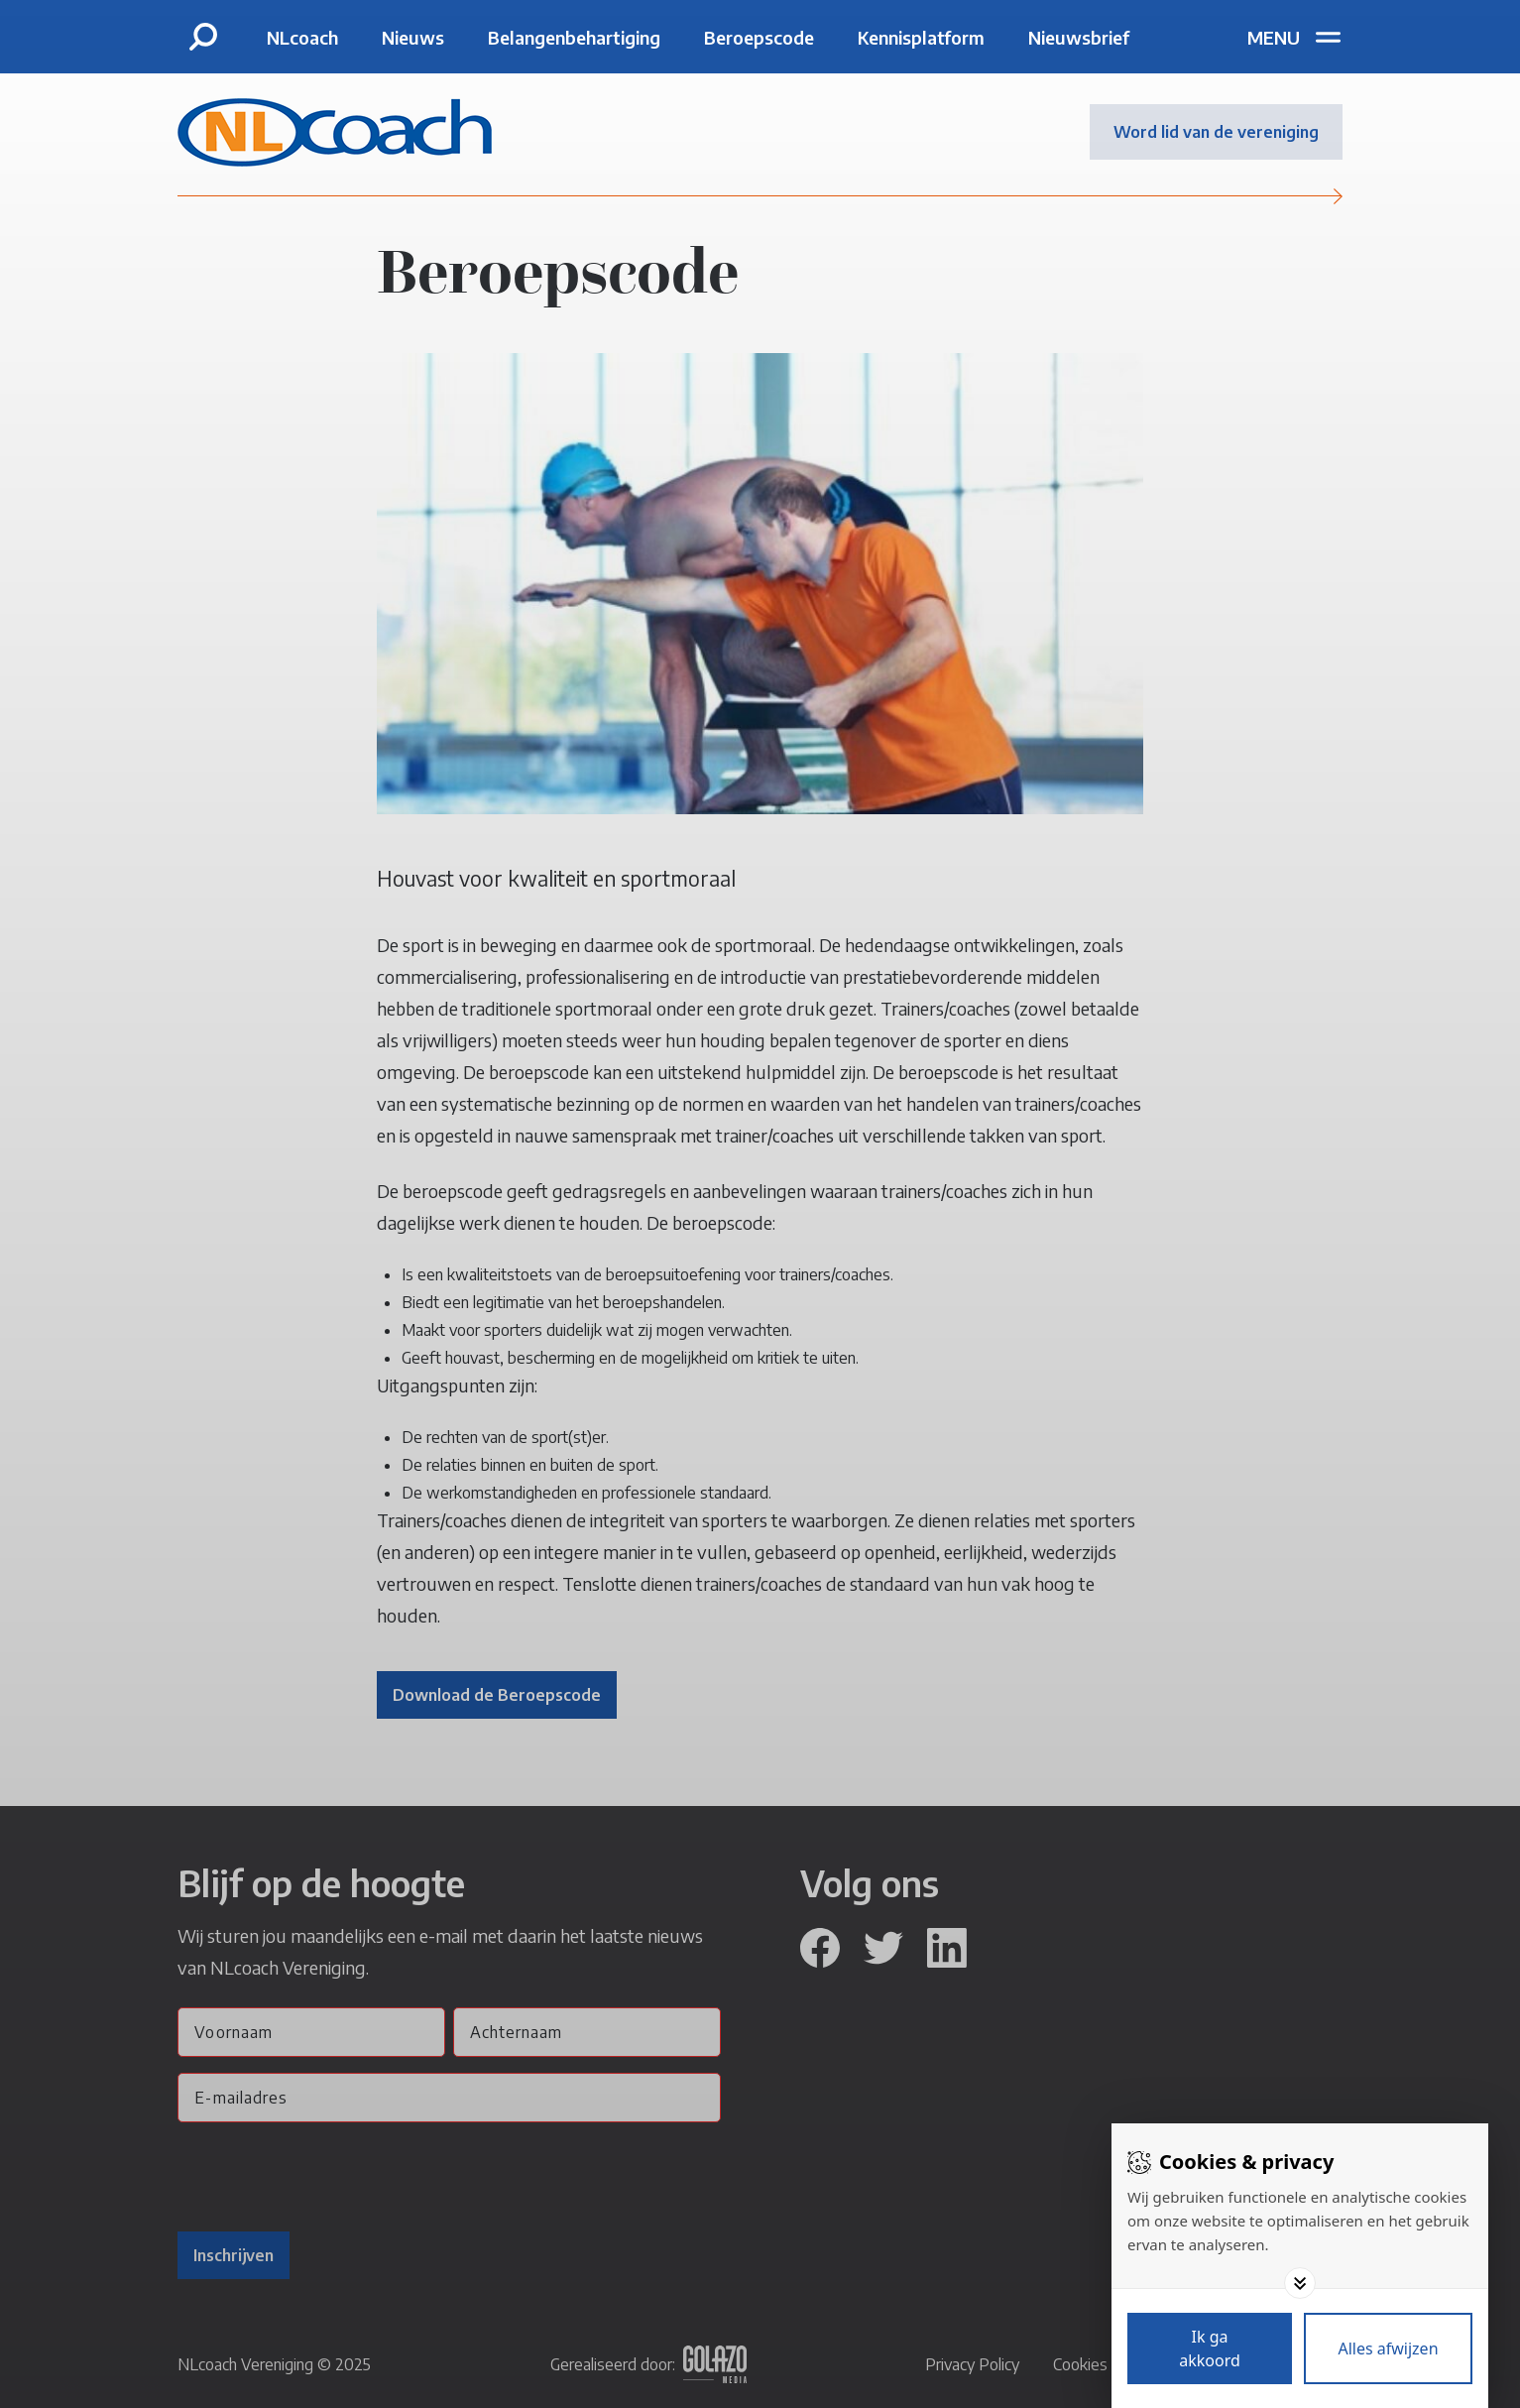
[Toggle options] (1300, 2283)
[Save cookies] (1209, 2348)
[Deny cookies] (1388, 2348)
